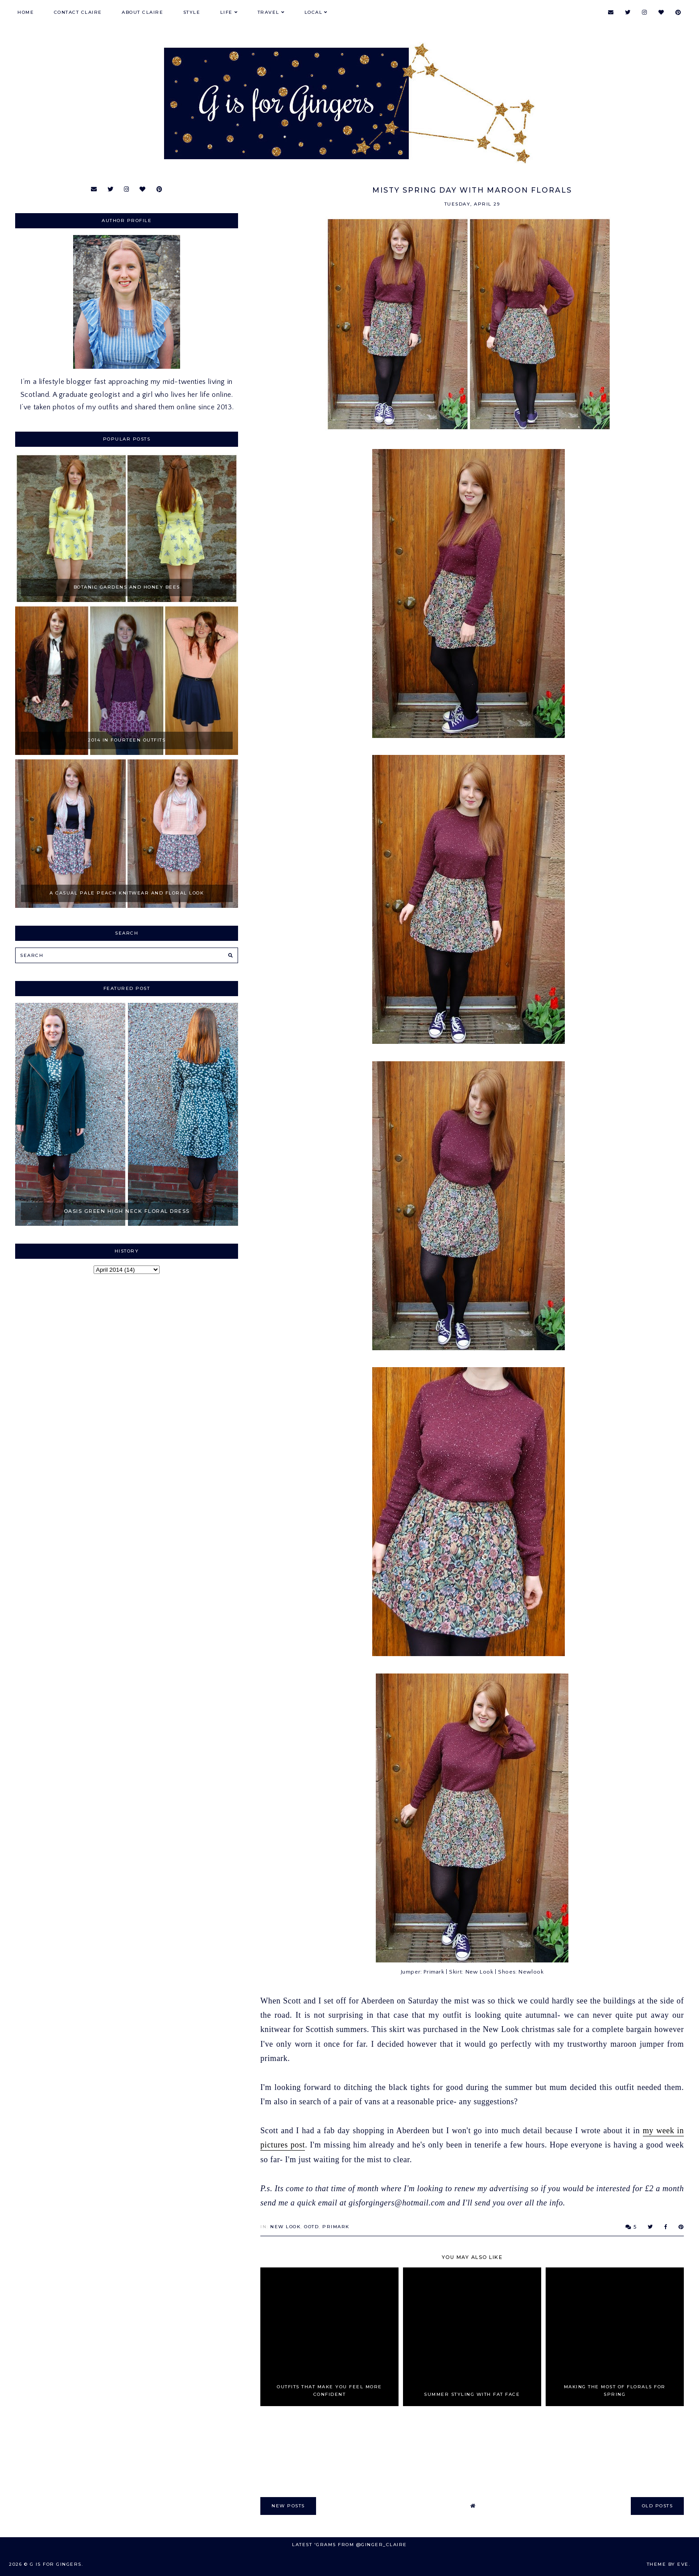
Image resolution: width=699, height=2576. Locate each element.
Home (25, 12)
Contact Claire (78, 12)
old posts (657, 2506)
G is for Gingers (56, 2564)
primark (336, 2227)
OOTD (311, 2227)
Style (192, 12)
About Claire (142, 12)
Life (226, 12)
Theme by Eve (668, 2564)
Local (313, 12)
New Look (285, 2227)
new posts (288, 2506)
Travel (269, 12)
